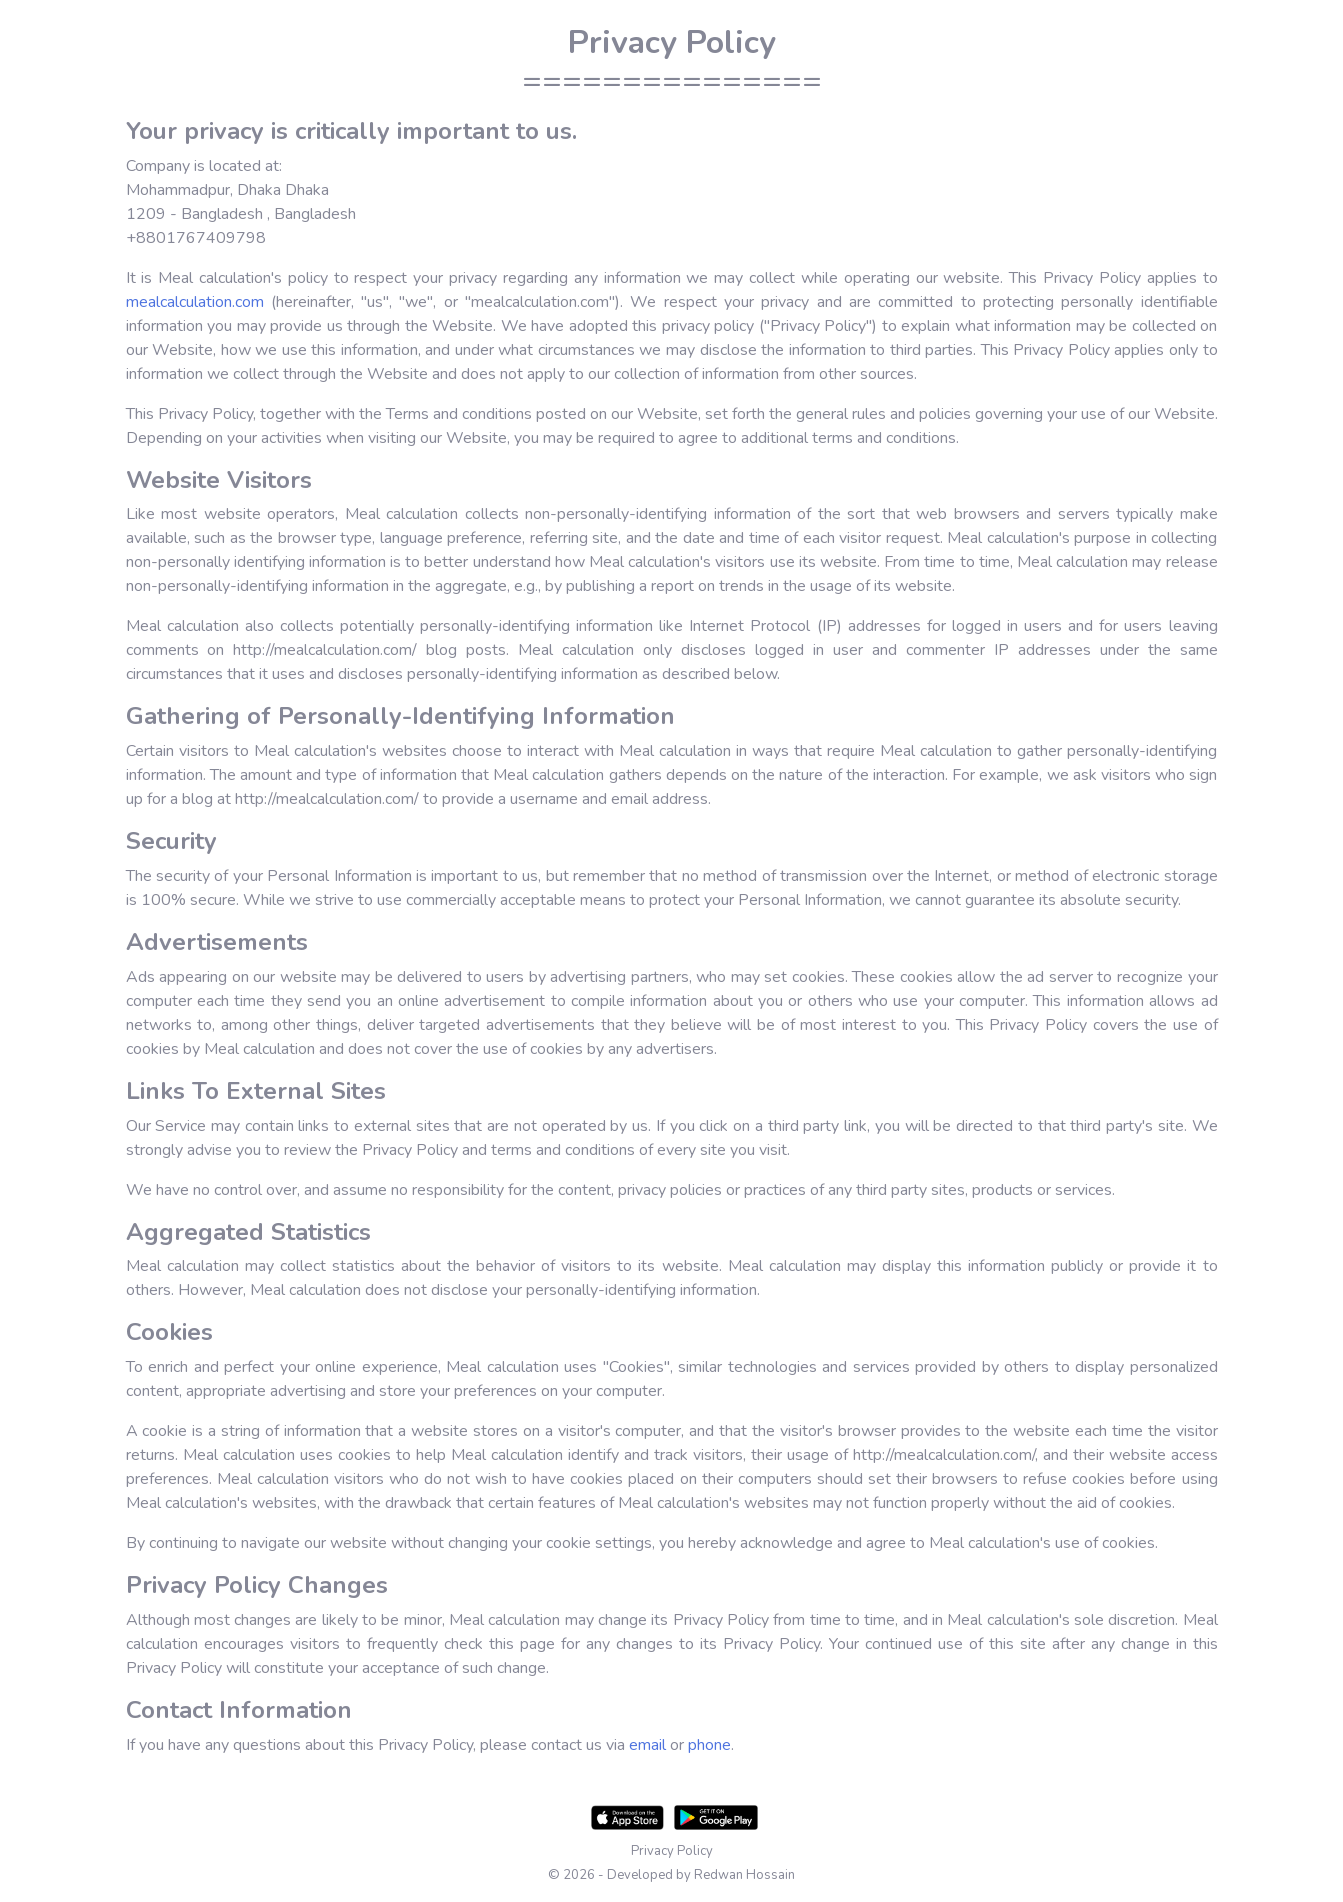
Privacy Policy (672, 1851)
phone (709, 1745)
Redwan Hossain (744, 1875)
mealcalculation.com (195, 302)
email (647, 1745)
